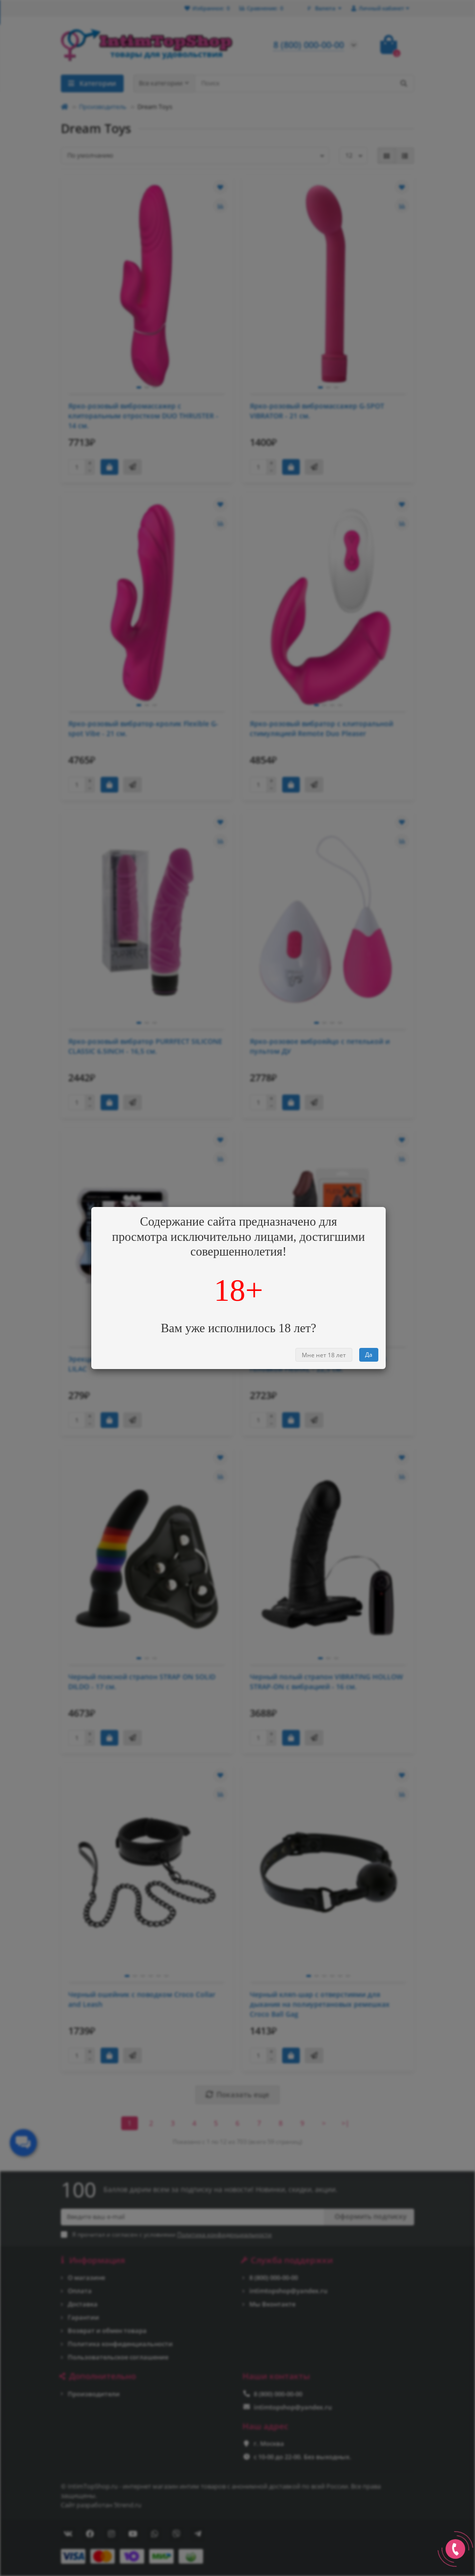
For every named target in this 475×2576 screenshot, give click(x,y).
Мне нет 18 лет (324, 1355)
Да (368, 1354)
